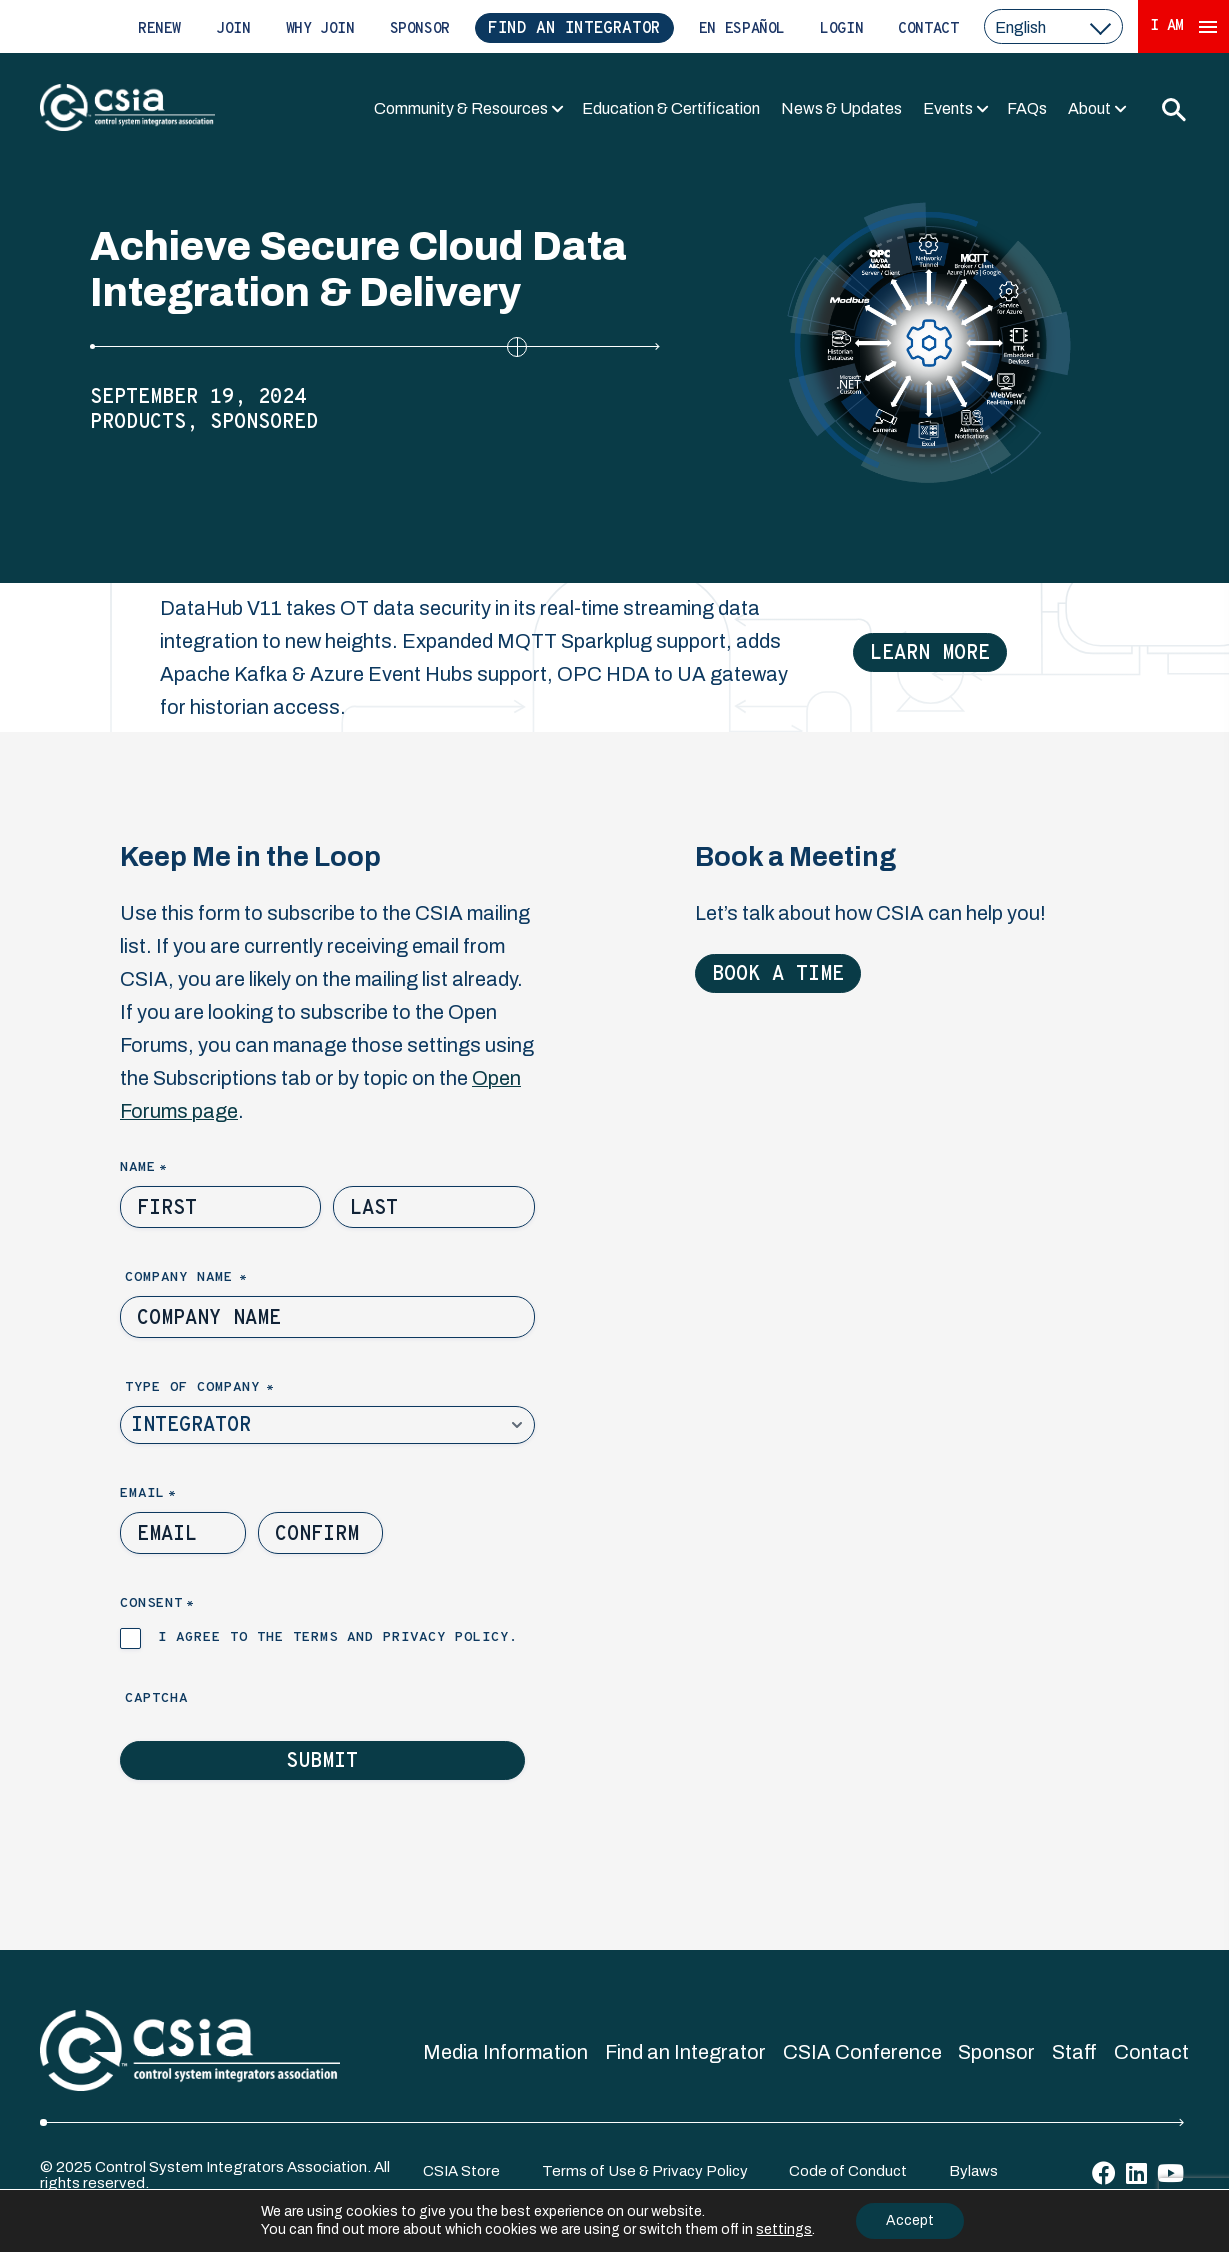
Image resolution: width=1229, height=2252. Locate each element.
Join (233, 29)
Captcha (156, 1698)
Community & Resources (461, 108)
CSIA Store (461, 2171)
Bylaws (973, 2171)
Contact (928, 29)
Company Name (220, 1278)
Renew (159, 29)
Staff (1074, 2052)
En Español (742, 29)
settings (784, 2229)
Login (841, 29)
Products (138, 423)
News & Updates (841, 108)
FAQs (1027, 108)
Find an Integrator (574, 29)
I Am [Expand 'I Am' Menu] (1184, 26)
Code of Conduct (848, 2171)
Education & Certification (671, 108)
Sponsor (420, 29)
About (1089, 108)
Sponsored (264, 423)
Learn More (930, 654)
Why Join (320, 29)
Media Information (505, 2052)
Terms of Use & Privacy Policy (645, 2171)
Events (948, 108)
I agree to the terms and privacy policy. (338, 1637)
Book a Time (778, 975)
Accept (910, 2220)
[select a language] (1053, 26)
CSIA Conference (862, 2052)
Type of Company (233, 1388)
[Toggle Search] (1173, 109)
